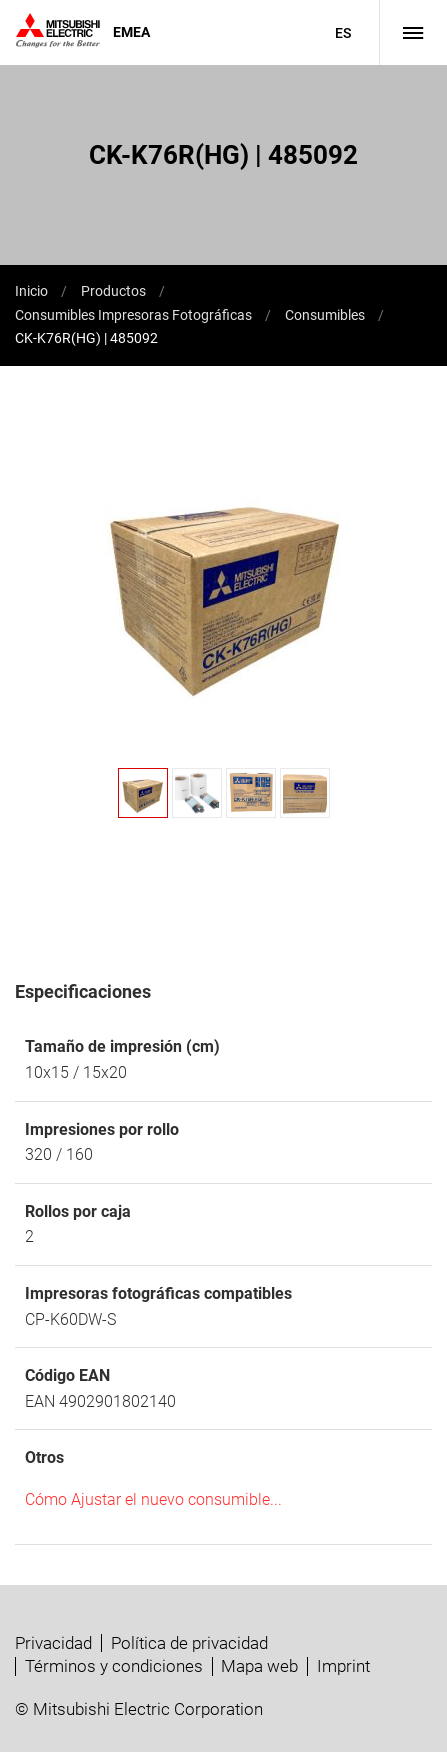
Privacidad (53, 1643)
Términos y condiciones (114, 1666)
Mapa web (259, 1666)
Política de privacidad (189, 1643)
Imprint (343, 1666)
